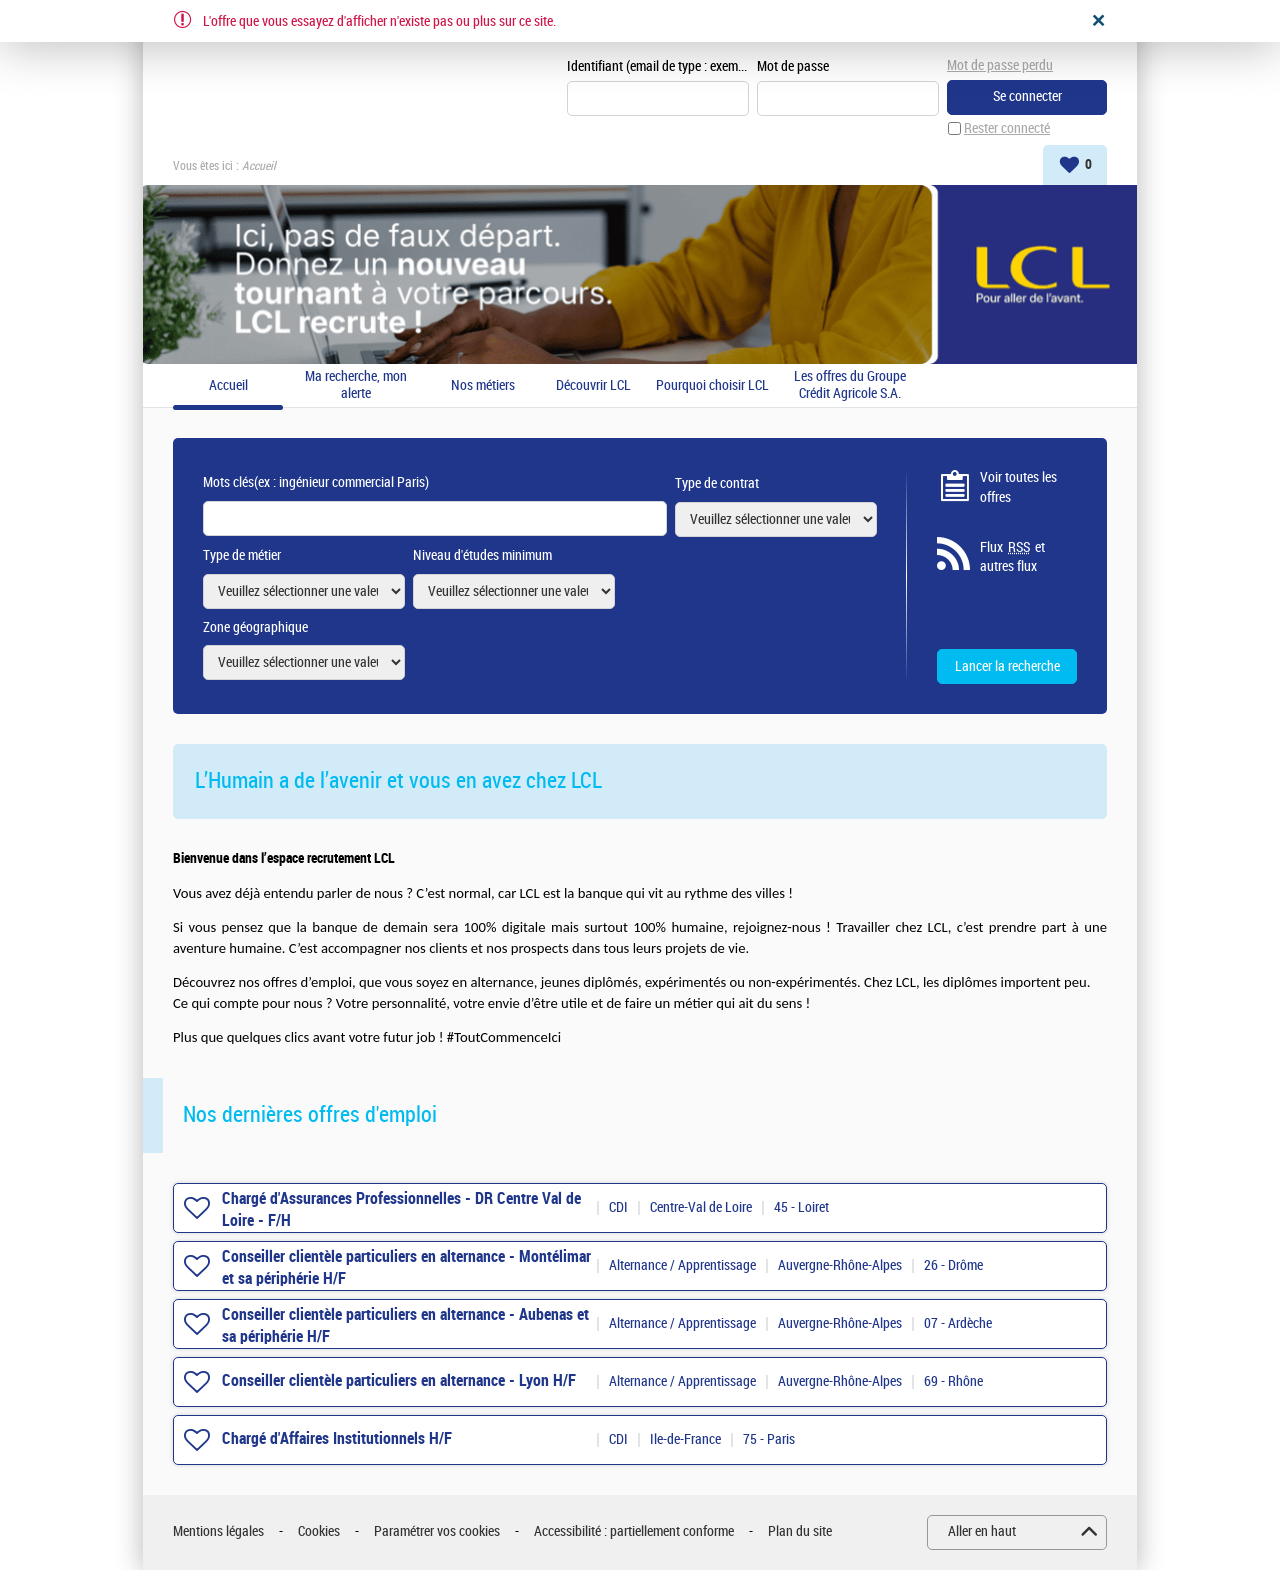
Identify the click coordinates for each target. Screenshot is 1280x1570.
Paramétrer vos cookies (437, 1531)
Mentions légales (218, 1531)
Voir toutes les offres (1018, 487)
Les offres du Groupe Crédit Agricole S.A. (850, 385)
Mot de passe (793, 66)
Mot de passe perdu (1000, 65)
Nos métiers (483, 386)
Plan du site (800, 1531)
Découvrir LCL (593, 386)
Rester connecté (1007, 128)
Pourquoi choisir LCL (712, 386)
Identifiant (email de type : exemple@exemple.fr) (658, 66)
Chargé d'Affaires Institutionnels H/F (337, 1438)
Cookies (319, 1531)
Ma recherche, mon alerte (356, 385)
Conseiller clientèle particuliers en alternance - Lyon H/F (399, 1380)
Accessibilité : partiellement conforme (634, 1531)
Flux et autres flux (1012, 557)
